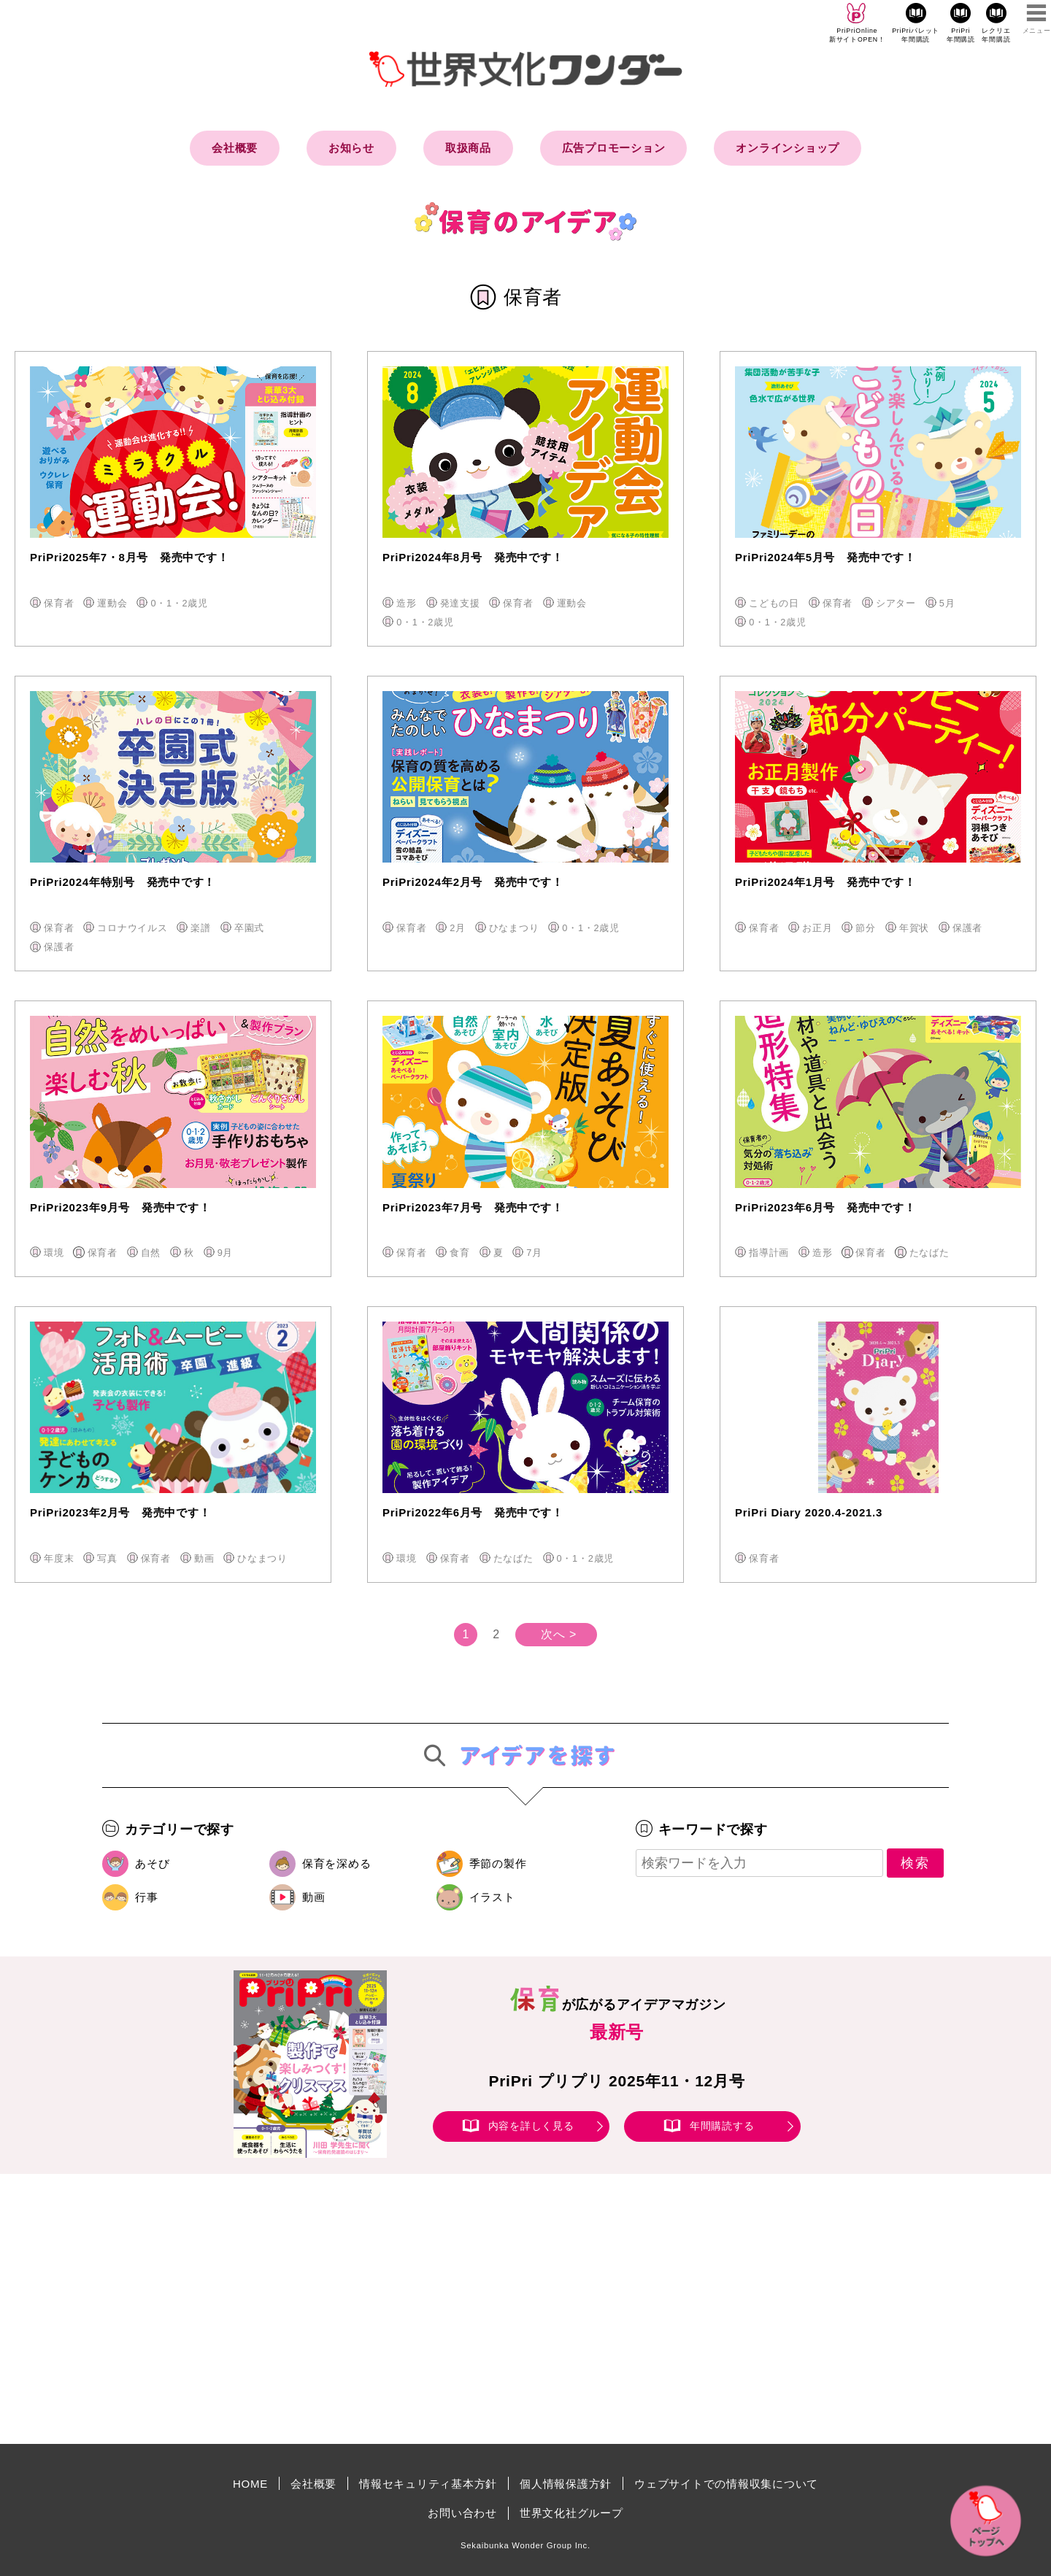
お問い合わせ (462, 2513)
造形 (406, 603)
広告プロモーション (614, 148)
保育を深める (336, 1863)
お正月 (817, 927)
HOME (250, 2483)
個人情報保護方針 (566, 2483)
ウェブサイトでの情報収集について (726, 2483)
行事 (146, 1897)
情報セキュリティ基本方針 (428, 2483)
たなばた (929, 1252)
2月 (458, 927)
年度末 (59, 1558)
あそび (152, 1863)
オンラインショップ (787, 148)
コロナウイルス (132, 927)
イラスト (492, 1897)
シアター (896, 603)
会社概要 (235, 148)
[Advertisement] (401, 2309)
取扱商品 (468, 148)
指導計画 (769, 1252)
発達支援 (460, 603)
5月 (947, 603)
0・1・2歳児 (179, 603)
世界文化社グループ (571, 2513)
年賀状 (914, 927)
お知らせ (351, 148)
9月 (225, 1252)
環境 (54, 1252)
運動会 (112, 603)
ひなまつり (514, 927)
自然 (151, 1252)
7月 (534, 1252)
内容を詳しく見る (531, 2126)
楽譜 (200, 927)
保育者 (59, 603)
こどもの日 (774, 603)
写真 (107, 1558)
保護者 (59, 946)
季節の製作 (498, 1863)
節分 (865, 927)
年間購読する (722, 2126)
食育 (460, 1252)
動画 (204, 1558)
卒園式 (249, 927)
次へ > (559, 1634)
